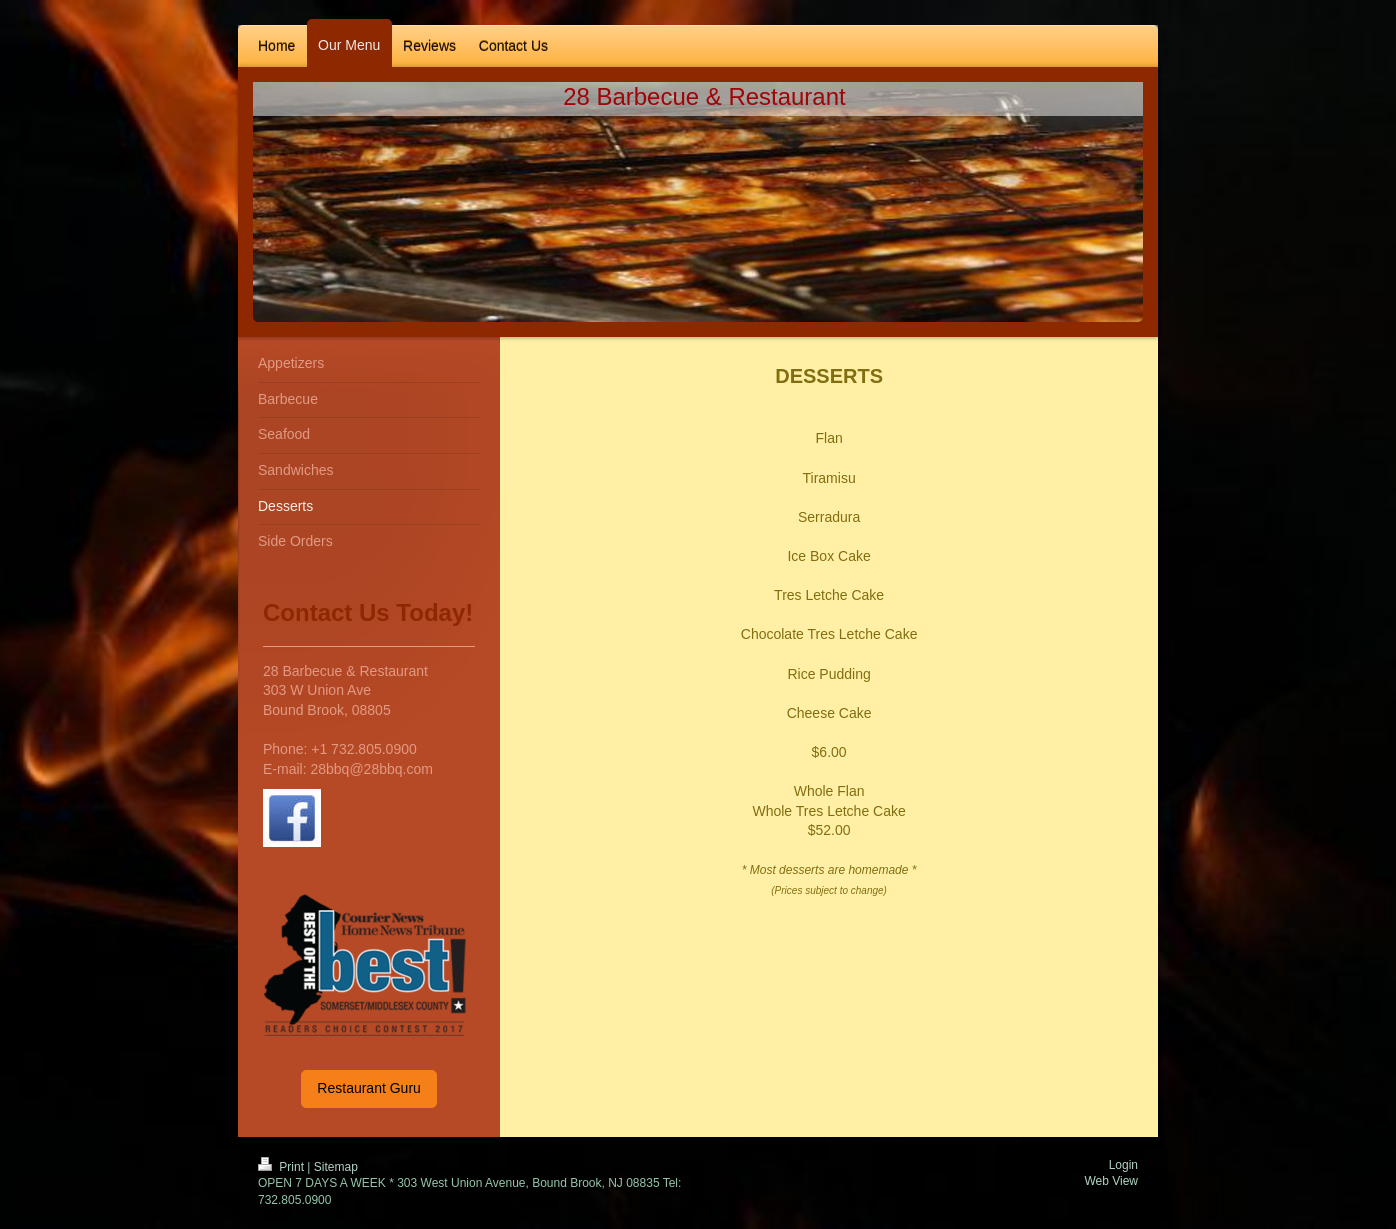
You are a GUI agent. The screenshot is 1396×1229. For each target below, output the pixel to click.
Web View (1111, 1181)
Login (1123, 1165)
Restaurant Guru (369, 1088)
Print (282, 1167)
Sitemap (336, 1167)
